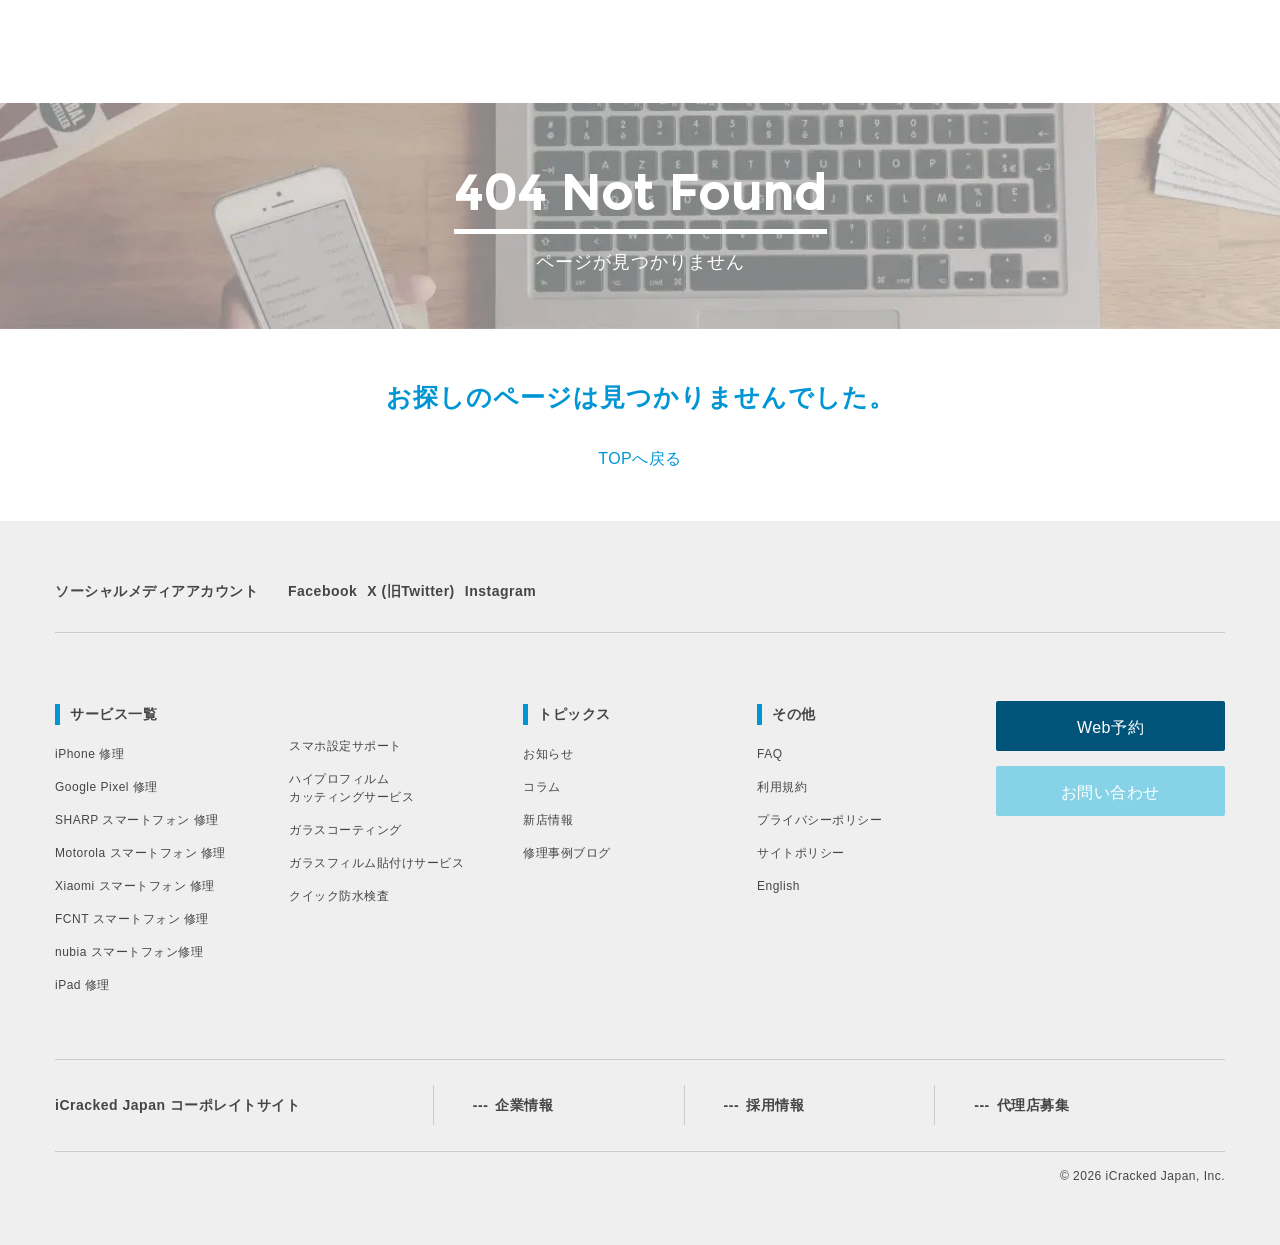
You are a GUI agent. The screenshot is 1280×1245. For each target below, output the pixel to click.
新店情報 (548, 820)
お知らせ (548, 754)
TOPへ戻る (640, 458)
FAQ (770, 754)
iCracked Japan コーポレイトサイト (177, 1105)
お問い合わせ (1125, 790)
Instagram (500, 591)
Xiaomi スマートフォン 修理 (135, 886)
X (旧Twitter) (410, 591)
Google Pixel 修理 (106, 787)
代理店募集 (1021, 1105)
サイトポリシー (801, 853)
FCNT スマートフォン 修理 (132, 919)
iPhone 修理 (89, 754)
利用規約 (782, 787)
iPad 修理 (82, 985)
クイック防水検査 (339, 896)
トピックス (574, 714)
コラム (542, 787)
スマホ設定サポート (345, 746)
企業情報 (513, 1105)
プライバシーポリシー (819, 820)
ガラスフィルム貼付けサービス (376, 863)
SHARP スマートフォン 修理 (137, 820)
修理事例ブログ (567, 853)
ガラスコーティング (345, 830)
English (778, 886)
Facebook (322, 591)
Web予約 (1124, 725)
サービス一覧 (113, 714)
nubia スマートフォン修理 (129, 952)
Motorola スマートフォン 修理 (140, 853)
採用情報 (764, 1105)
